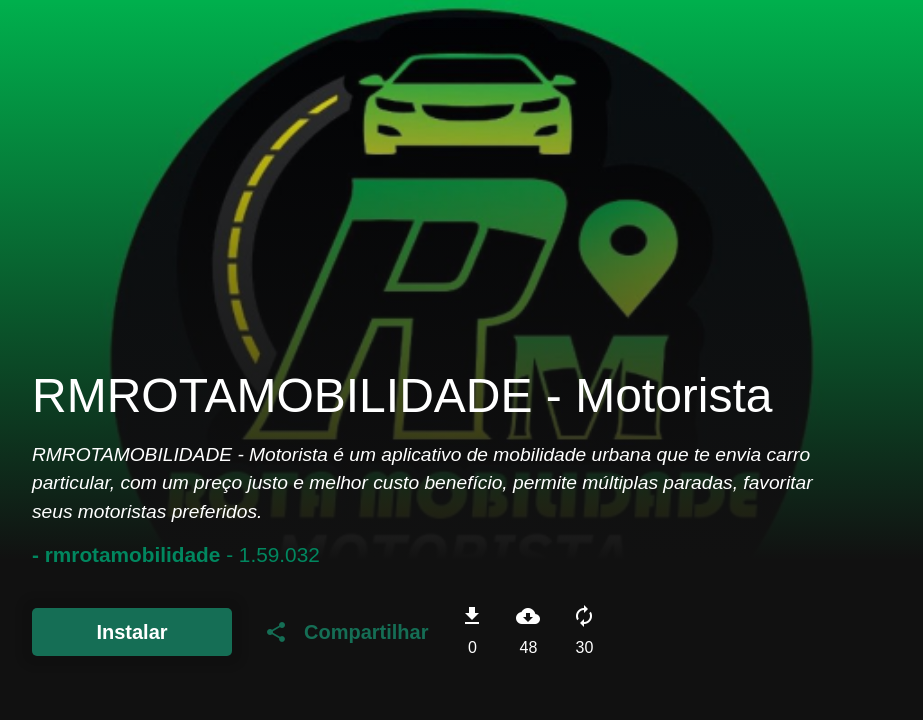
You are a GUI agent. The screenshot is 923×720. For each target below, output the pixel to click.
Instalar (131, 632)
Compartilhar (346, 632)
